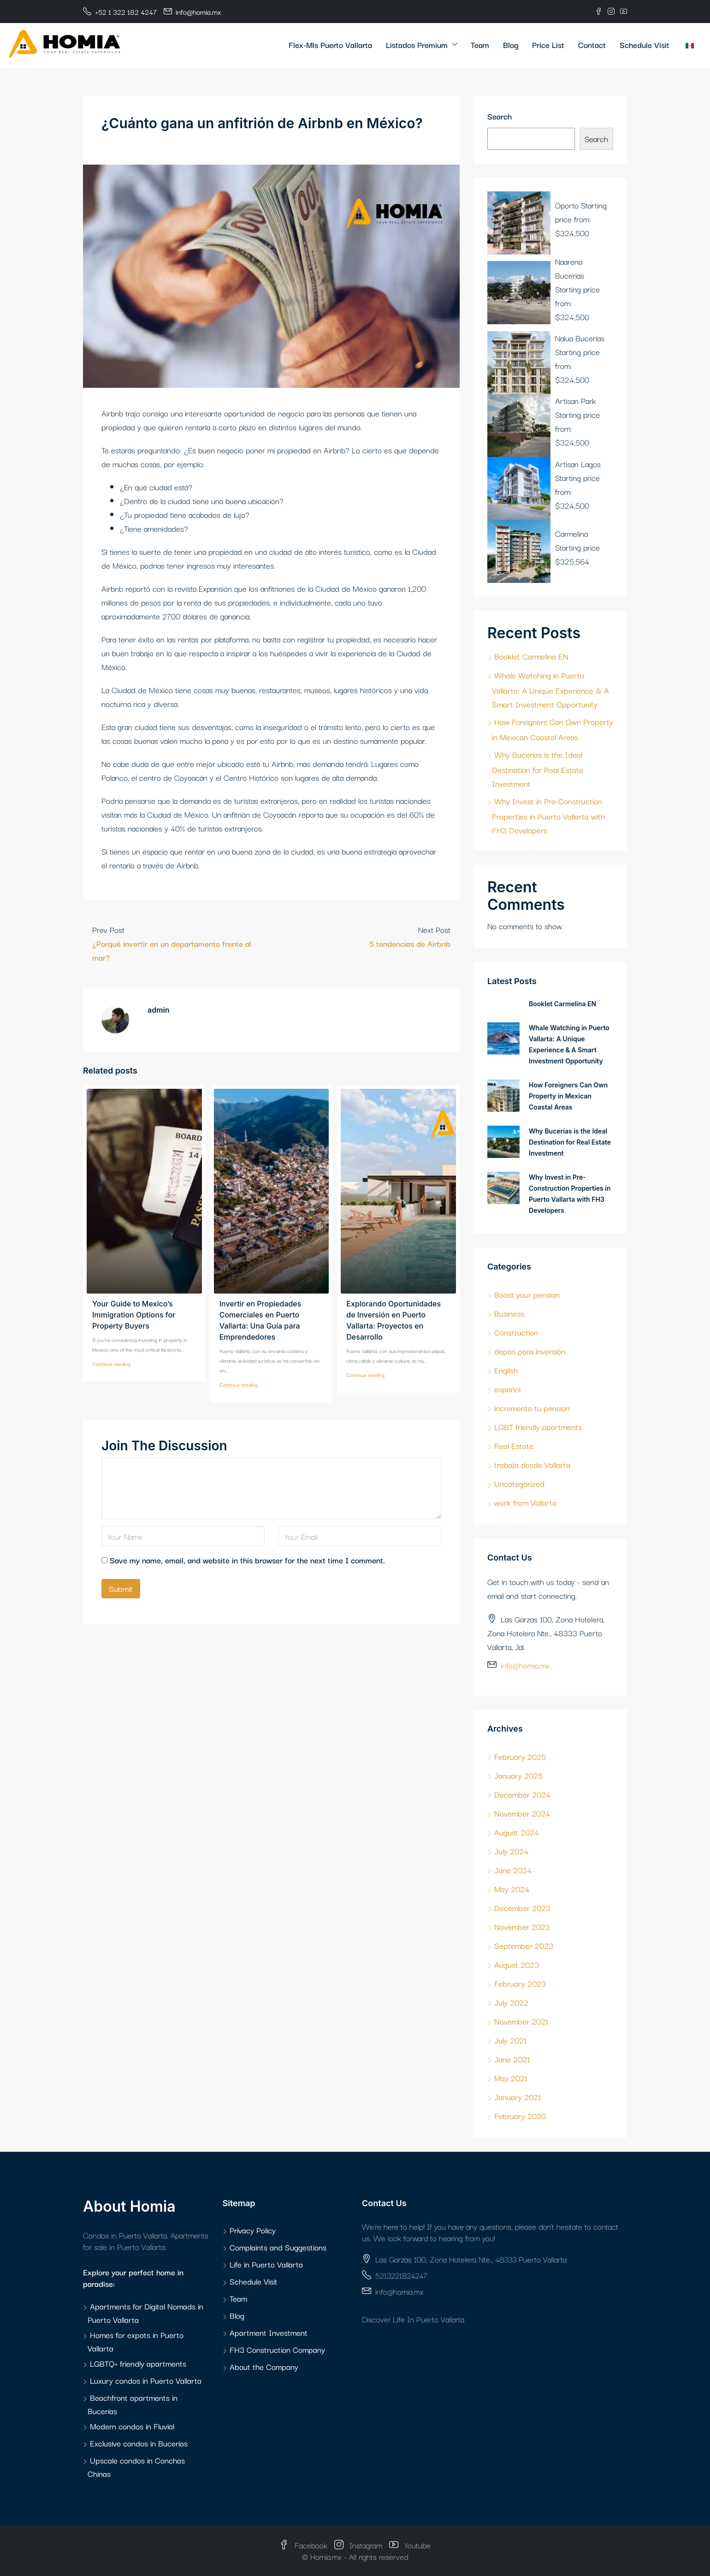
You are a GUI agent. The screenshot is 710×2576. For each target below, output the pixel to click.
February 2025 (520, 1756)
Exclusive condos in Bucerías (139, 2443)
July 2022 (511, 2002)
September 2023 (523, 1945)
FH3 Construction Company (277, 2349)
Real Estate (513, 1445)
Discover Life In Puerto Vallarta (413, 2319)
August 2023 (516, 1964)
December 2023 (522, 1907)
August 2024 (516, 1832)
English (506, 1370)
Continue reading (111, 1363)
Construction (516, 1332)
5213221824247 (401, 2275)
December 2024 (522, 1794)
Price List (548, 44)
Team (480, 44)
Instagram (359, 2545)
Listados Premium (417, 44)
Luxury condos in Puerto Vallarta (145, 2380)
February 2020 (520, 2115)
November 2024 (522, 1813)
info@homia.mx (525, 1665)
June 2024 (513, 1870)
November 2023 (522, 1926)
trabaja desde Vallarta (532, 1464)
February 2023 (520, 1983)
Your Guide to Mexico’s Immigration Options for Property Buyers (133, 1314)
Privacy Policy (253, 2230)
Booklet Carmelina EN (531, 656)
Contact (592, 44)
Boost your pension (527, 1294)
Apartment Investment (269, 2332)
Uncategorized (519, 1483)
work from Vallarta (525, 1502)
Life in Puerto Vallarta (266, 2264)
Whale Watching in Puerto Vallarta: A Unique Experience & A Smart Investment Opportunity (550, 689)
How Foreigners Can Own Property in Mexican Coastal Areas (568, 1096)
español (507, 1389)
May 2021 (511, 2077)
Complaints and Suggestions (278, 2247)
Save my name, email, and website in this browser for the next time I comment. (247, 1560)
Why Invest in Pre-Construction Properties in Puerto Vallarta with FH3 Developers (548, 815)
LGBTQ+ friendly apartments (138, 2363)
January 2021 (517, 2096)
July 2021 (510, 2040)
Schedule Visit (644, 44)
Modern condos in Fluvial (132, 2426)
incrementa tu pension (532, 1407)
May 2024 (511, 1888)
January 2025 (518, 1775)
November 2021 (521, 2021)
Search (499, 116)
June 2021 (512, 2059)
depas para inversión (529, 1351)
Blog (510, 44)
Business (509, 1313)
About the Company (264, 2366)
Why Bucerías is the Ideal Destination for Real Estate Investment (537, 768)
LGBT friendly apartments (538, 1426)
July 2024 (511, 1851)
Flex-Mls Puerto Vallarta (330, 44)
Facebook (304, 2545)
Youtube (410, 2545)
